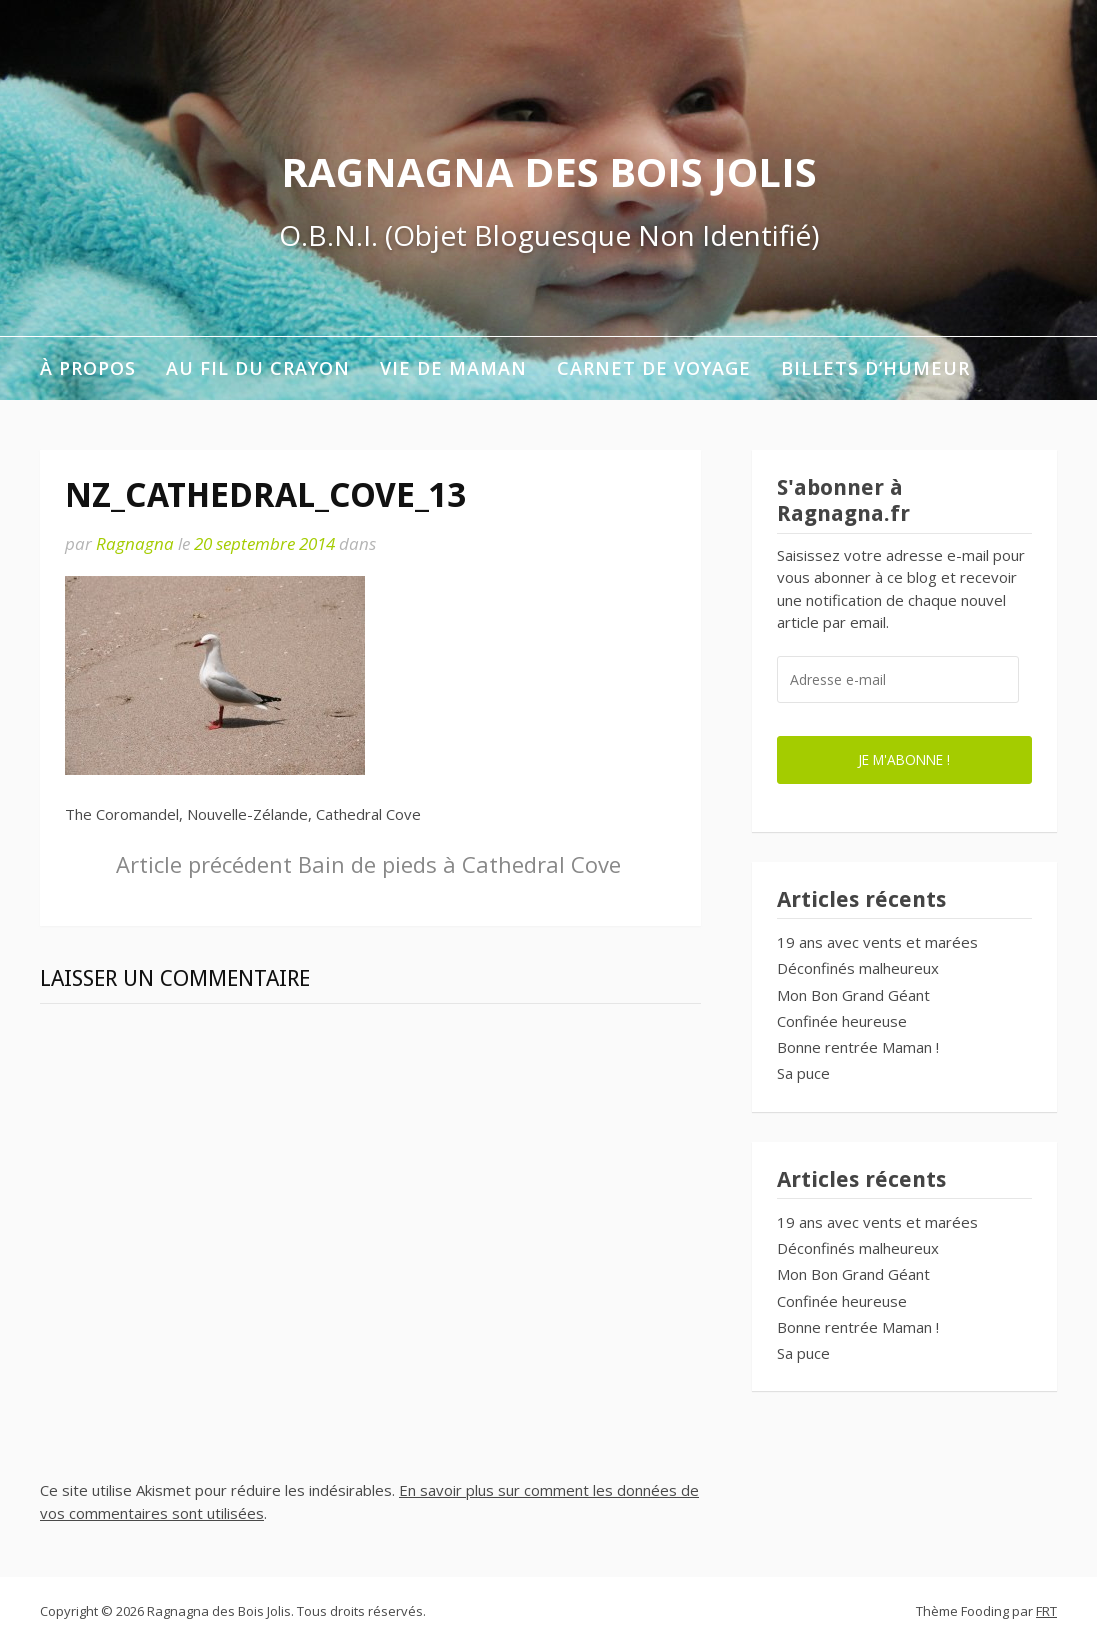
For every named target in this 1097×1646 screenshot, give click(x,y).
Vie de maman (453, 368)
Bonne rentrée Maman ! (858, 1047)
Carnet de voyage (654, 368)
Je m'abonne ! (904, 759)
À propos (88, 368)
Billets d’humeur (875, 368)
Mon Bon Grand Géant (853, 995)
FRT (1046, 1611)
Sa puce (803, 1073)
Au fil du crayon (258, 368)
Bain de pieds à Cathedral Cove (368, 864)
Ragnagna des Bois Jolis (549, 171)
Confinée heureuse (842, 1021)
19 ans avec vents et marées (877, 942)
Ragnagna (135, 543)
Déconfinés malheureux (858, 968)
